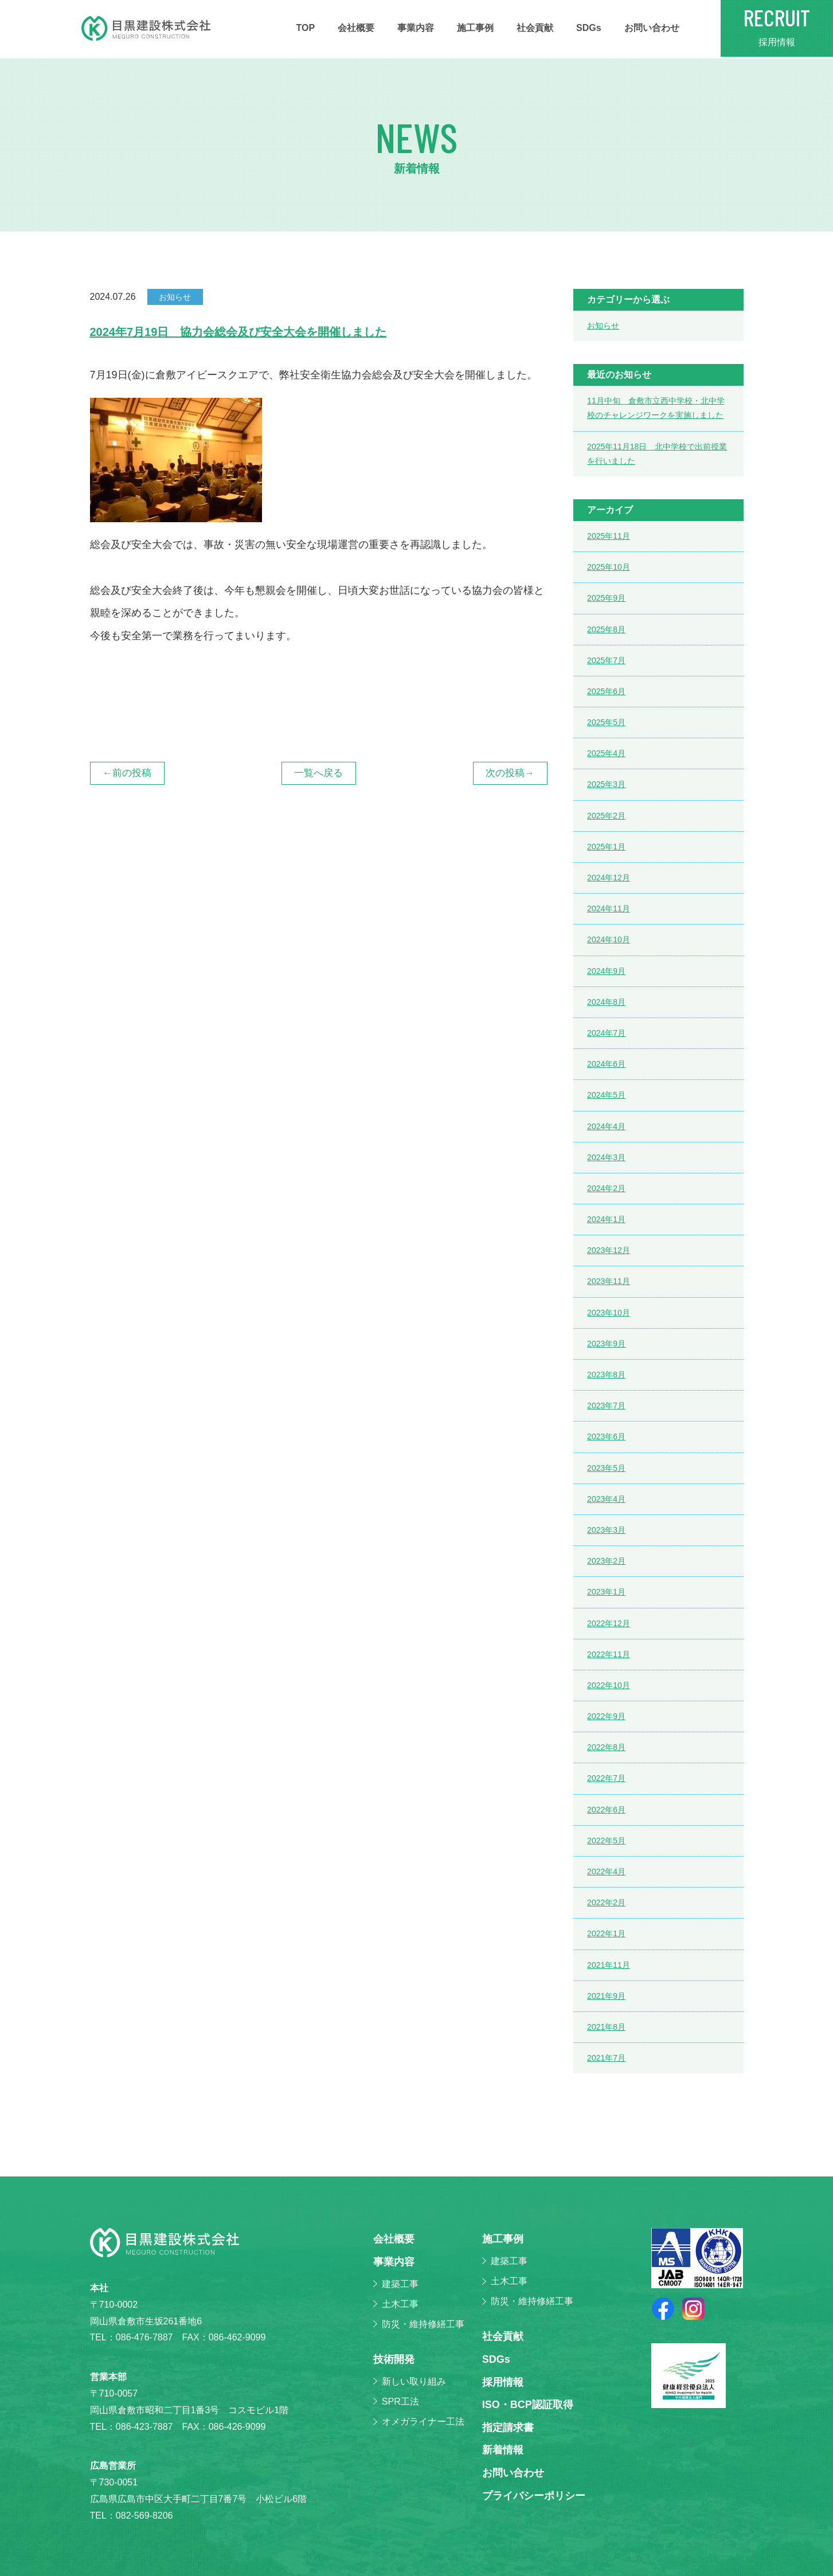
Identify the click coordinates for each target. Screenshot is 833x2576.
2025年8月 (606, 629)
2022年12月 (608, 1623)
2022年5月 (606, 1840)
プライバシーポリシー (533, 2495)
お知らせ (603, 325)
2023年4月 (606, 1499)
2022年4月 (606, 1871)
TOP (305, 28)
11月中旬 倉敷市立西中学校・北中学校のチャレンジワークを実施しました (656, 408)
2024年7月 (606, 1033)
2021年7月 (606, 2057)
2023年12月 (608, 1250)
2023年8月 (606, 1374)
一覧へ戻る (318, 773)
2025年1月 (606, 846)
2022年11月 (608, 1654)
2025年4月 (606, 753)
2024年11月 (608, 908)
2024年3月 (606, 1157)
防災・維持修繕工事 (423, 2324)
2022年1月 (606, 1933)
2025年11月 (608, 536)
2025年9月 (606, 597)
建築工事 (400, 2284)
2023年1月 (606, 1591)
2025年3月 (606, 784)
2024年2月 (606, 1188)
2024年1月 (606, 1219)
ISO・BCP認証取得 (527, 2404)
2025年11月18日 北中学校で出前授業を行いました (657, 453)
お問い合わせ (651, 28)
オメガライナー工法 (423, 2421)
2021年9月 (606, 1995)
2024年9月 (606, 971)
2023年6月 (606, 1436)
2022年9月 (606, 1716)
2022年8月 (606, 1747)
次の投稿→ (510, 773)
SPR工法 (400, 2401)
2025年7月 (606, 660)
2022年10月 (608, 1685)
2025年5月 (606, 722)
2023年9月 (606, 1343)
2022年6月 (606, 1809)
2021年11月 (608, 1965)
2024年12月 (608, 877)
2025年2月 (606, 815)
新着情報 (502, 2450)
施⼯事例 (475, 28)
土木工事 (400, 2304)
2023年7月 (606, 1405)
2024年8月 (606, 1002)
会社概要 (356, 28)
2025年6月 (606, 691)
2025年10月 (608, 566)
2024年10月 (608, 939)
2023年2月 (606, 1560)
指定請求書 (508, 2427)
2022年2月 (606, 1902)
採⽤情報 (502, 2382)
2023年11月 (608, 1281)
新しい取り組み (414, 2381)
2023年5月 (606, 1468)
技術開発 (393, 2359)
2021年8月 (606, 2026)
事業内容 (415, 28)
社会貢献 (535, 28)
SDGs (588, 28)
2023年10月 (608, 1312)
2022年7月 (606, 1778)
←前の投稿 (127, 773)
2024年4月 (606, 1126)
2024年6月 (606, 1063)
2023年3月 (606, 1529)
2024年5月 (606, 1094)
